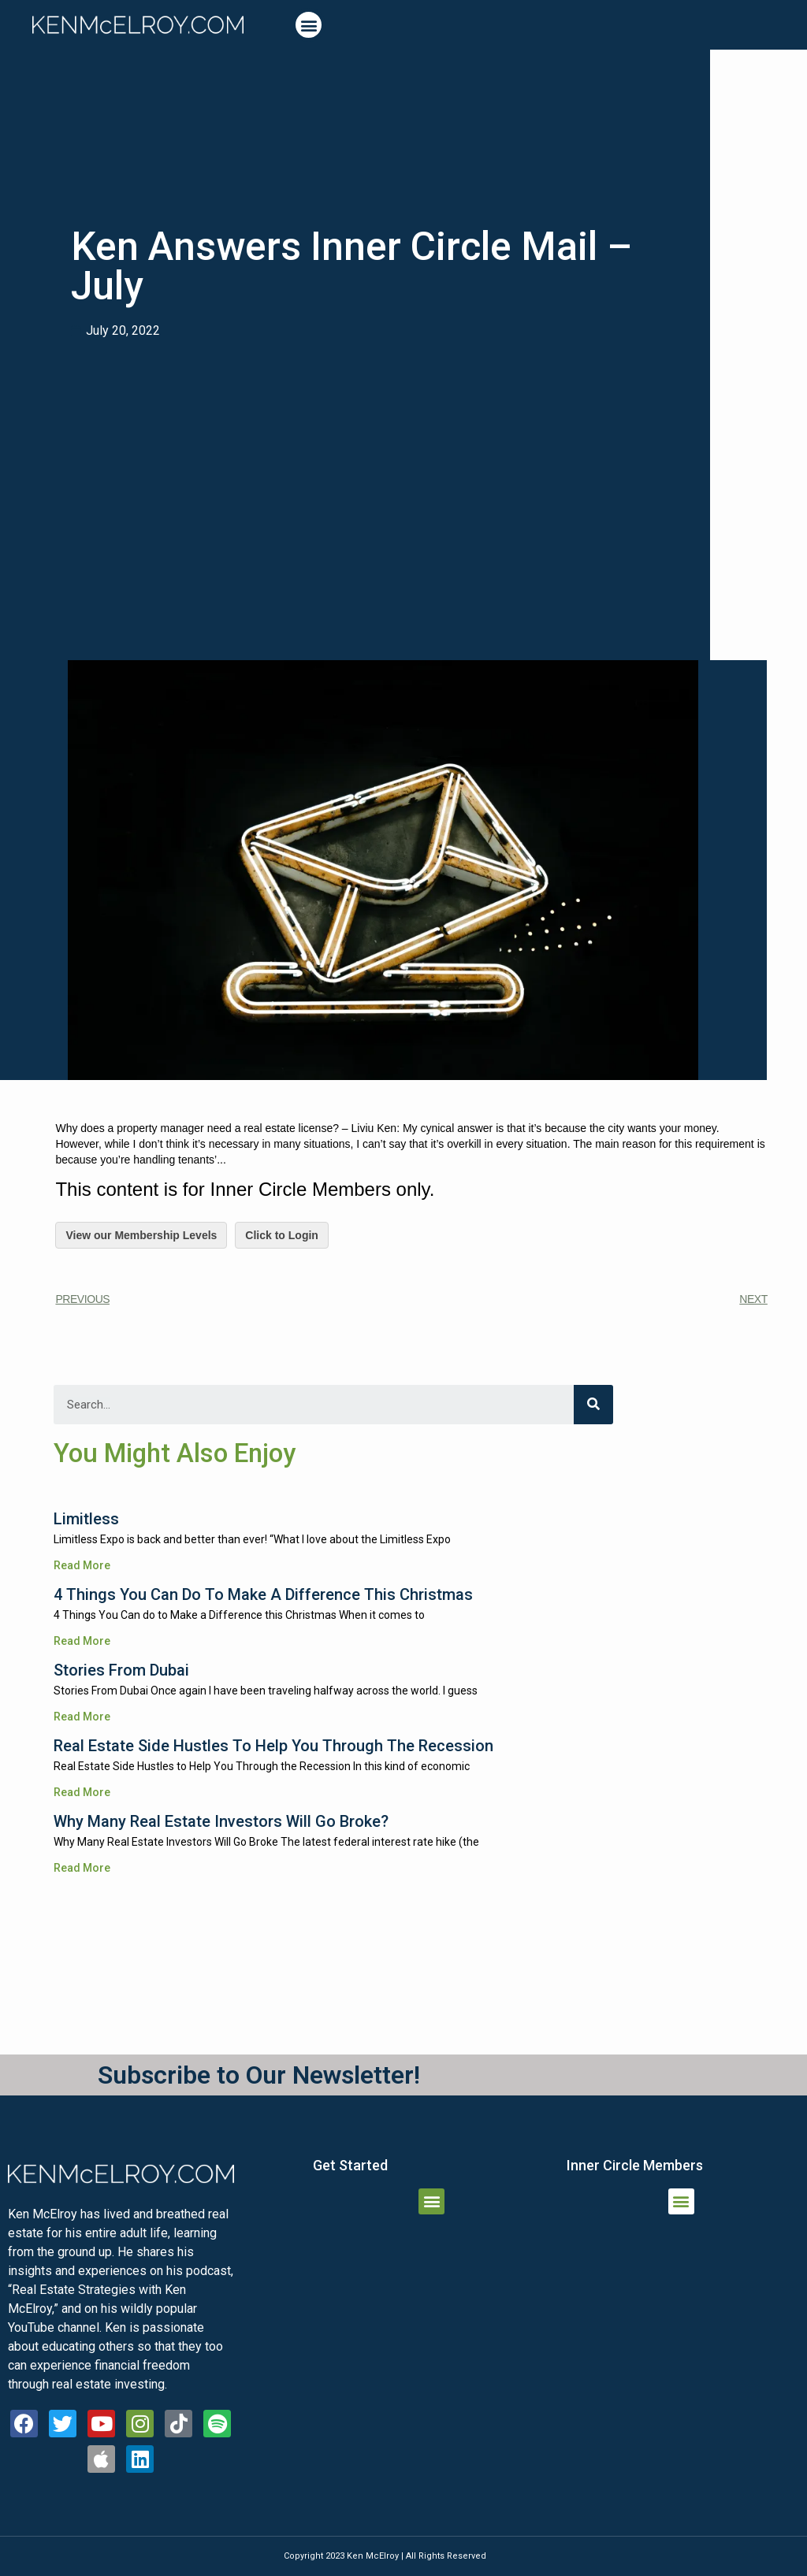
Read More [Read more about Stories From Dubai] (82, 1716)
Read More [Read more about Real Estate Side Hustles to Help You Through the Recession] (82, 1792)
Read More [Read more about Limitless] (82, 1565)
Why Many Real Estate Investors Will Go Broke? (221, 1821)
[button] (308, 25)
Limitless (86, 1518)
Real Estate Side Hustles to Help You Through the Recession (273, 1745)
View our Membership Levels (141, 1235)
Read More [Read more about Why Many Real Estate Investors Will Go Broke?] (82, 1867)
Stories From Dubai (121, 1670)
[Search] (593, 1404)
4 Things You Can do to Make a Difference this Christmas (263, 1594)
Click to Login (281, 1235)
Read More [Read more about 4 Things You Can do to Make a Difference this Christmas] (82, 1641)
